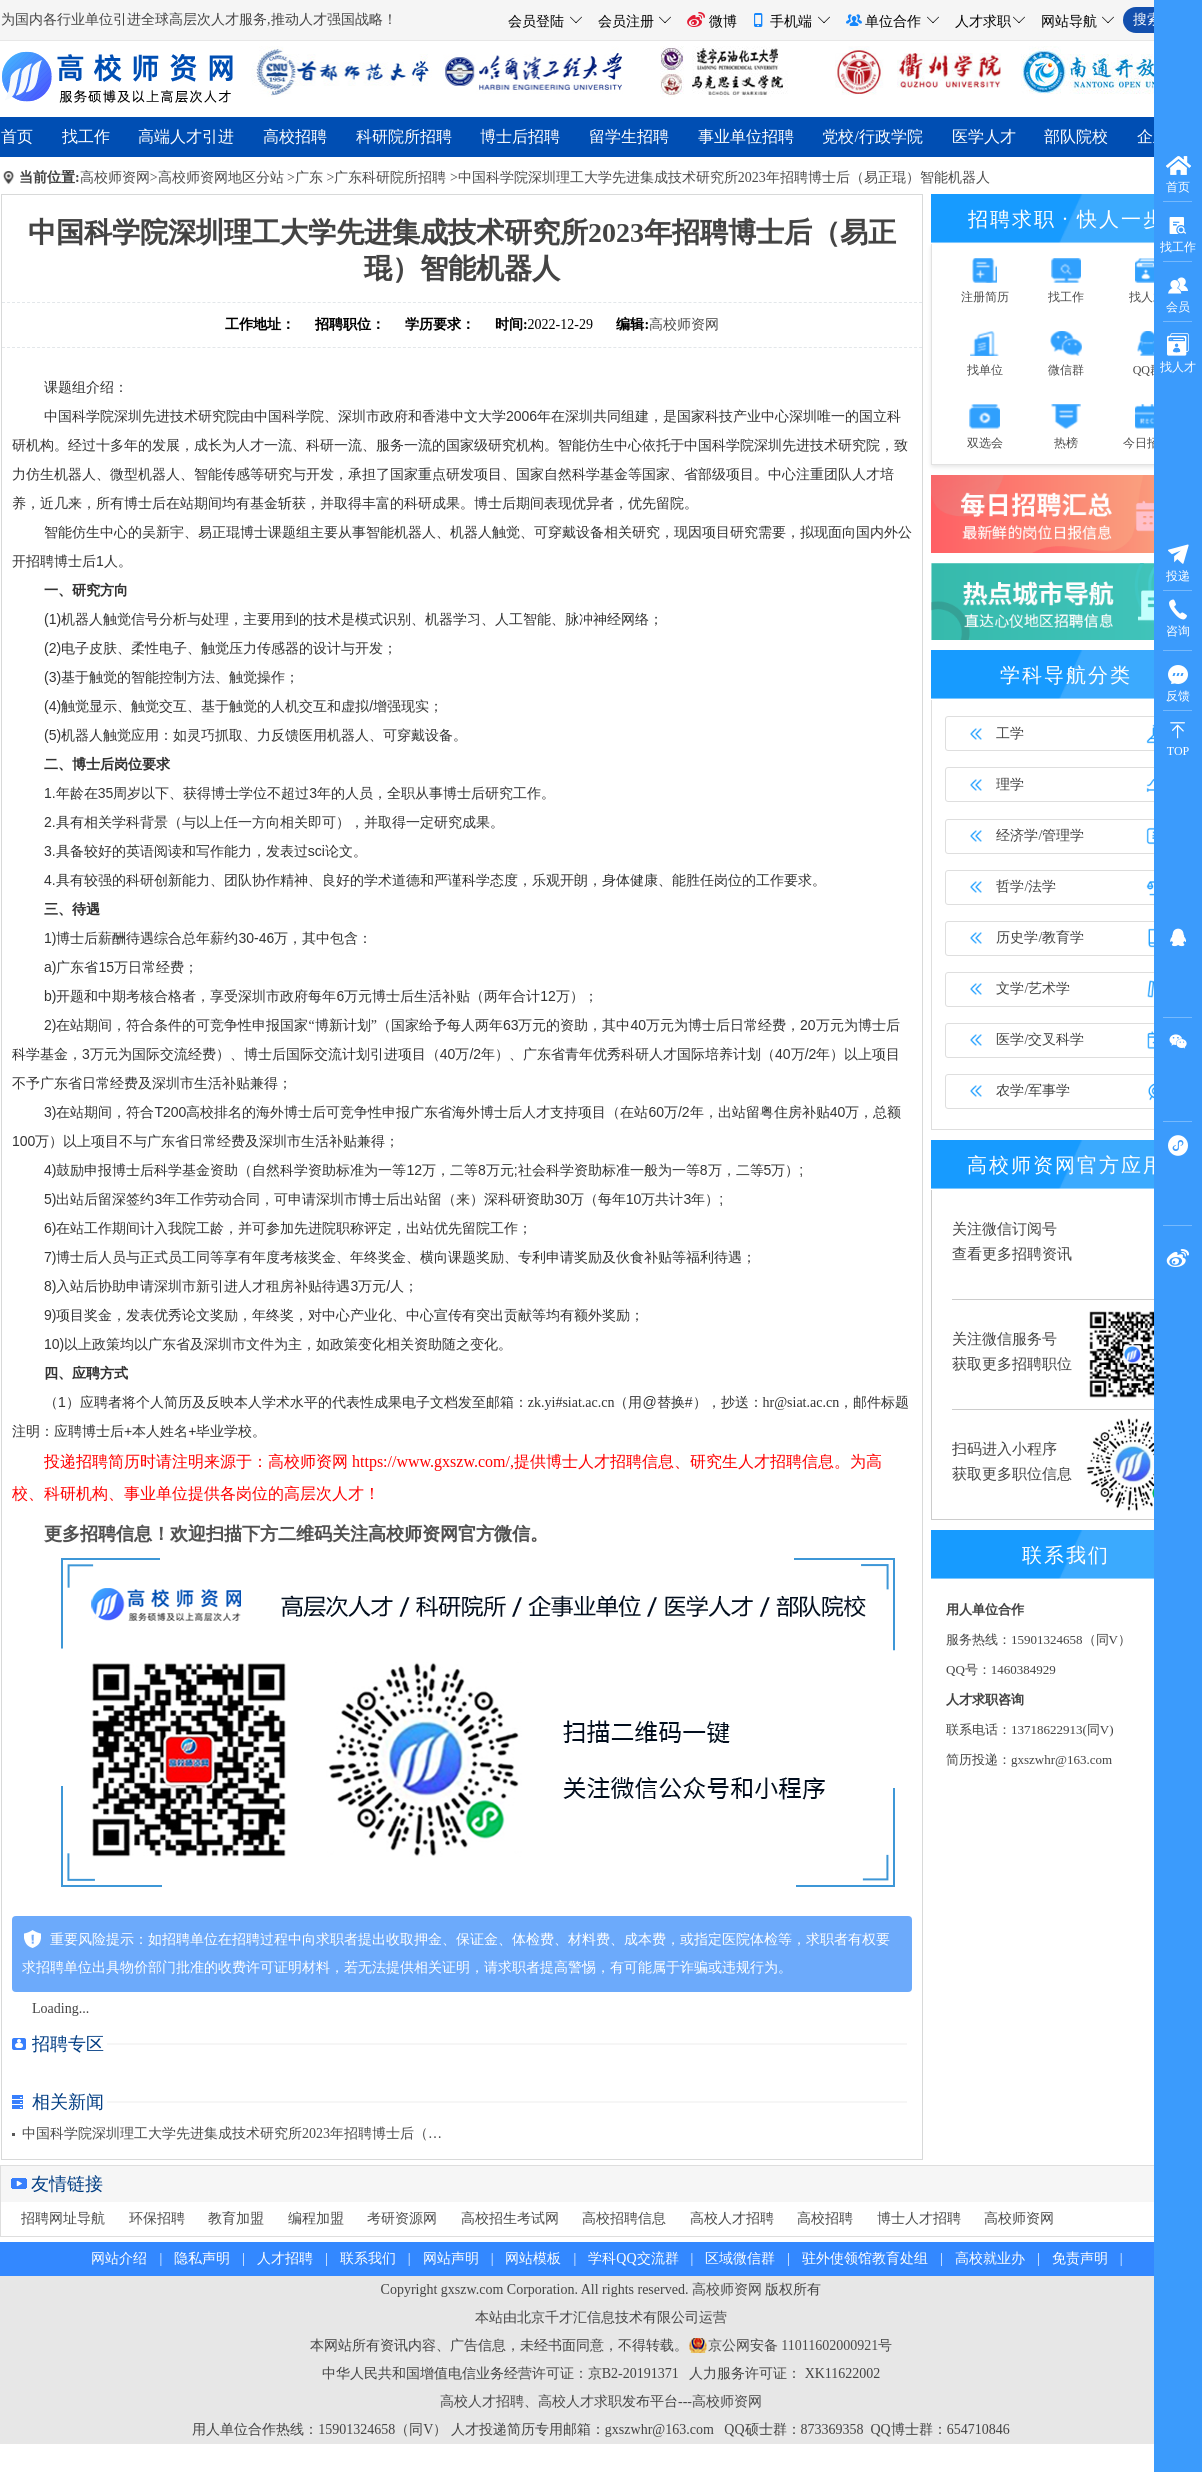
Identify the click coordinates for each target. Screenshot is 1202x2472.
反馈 (1178, 682)
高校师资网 (115, 177)
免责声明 (1080, 2258)
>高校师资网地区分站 (217, 177)
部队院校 (1076, 136)
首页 (17, 136)
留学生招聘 (629, 136)
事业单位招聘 (746, 136)
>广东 (305, 177)
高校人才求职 (580, 2401)
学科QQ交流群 (633, 2258)
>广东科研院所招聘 (386, 177)
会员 (1178, 293)
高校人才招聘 (732, 2218)
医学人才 (984, 136)
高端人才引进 (186, 136)
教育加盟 (236, 2218)
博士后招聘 (520, 136)
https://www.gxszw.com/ (431, 1461)
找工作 (86, 136)
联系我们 (368, 2258)
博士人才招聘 (919, 2218)
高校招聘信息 (624, 2218)
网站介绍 (119, 2258)
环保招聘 (157, 2218)
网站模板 (533, 2258)
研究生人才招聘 (746, 1461)
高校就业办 (990, 2258)
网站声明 (451, 2258)
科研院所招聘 (404, 136)
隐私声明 (202, 2258)
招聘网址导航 (63, 2218)
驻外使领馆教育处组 (865, 2258)
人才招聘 (285, 2258)
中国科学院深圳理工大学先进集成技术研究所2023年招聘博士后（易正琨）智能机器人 (724, 177)
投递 (1178, 562)
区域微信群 (740, 2258)
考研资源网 (402, 2218)
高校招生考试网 (510, 2218)
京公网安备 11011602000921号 (800, 2345)
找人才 (1178, 353)
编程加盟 (316, 2218)
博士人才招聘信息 (610, 1461)
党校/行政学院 (872, 136)
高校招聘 (295, 136)
